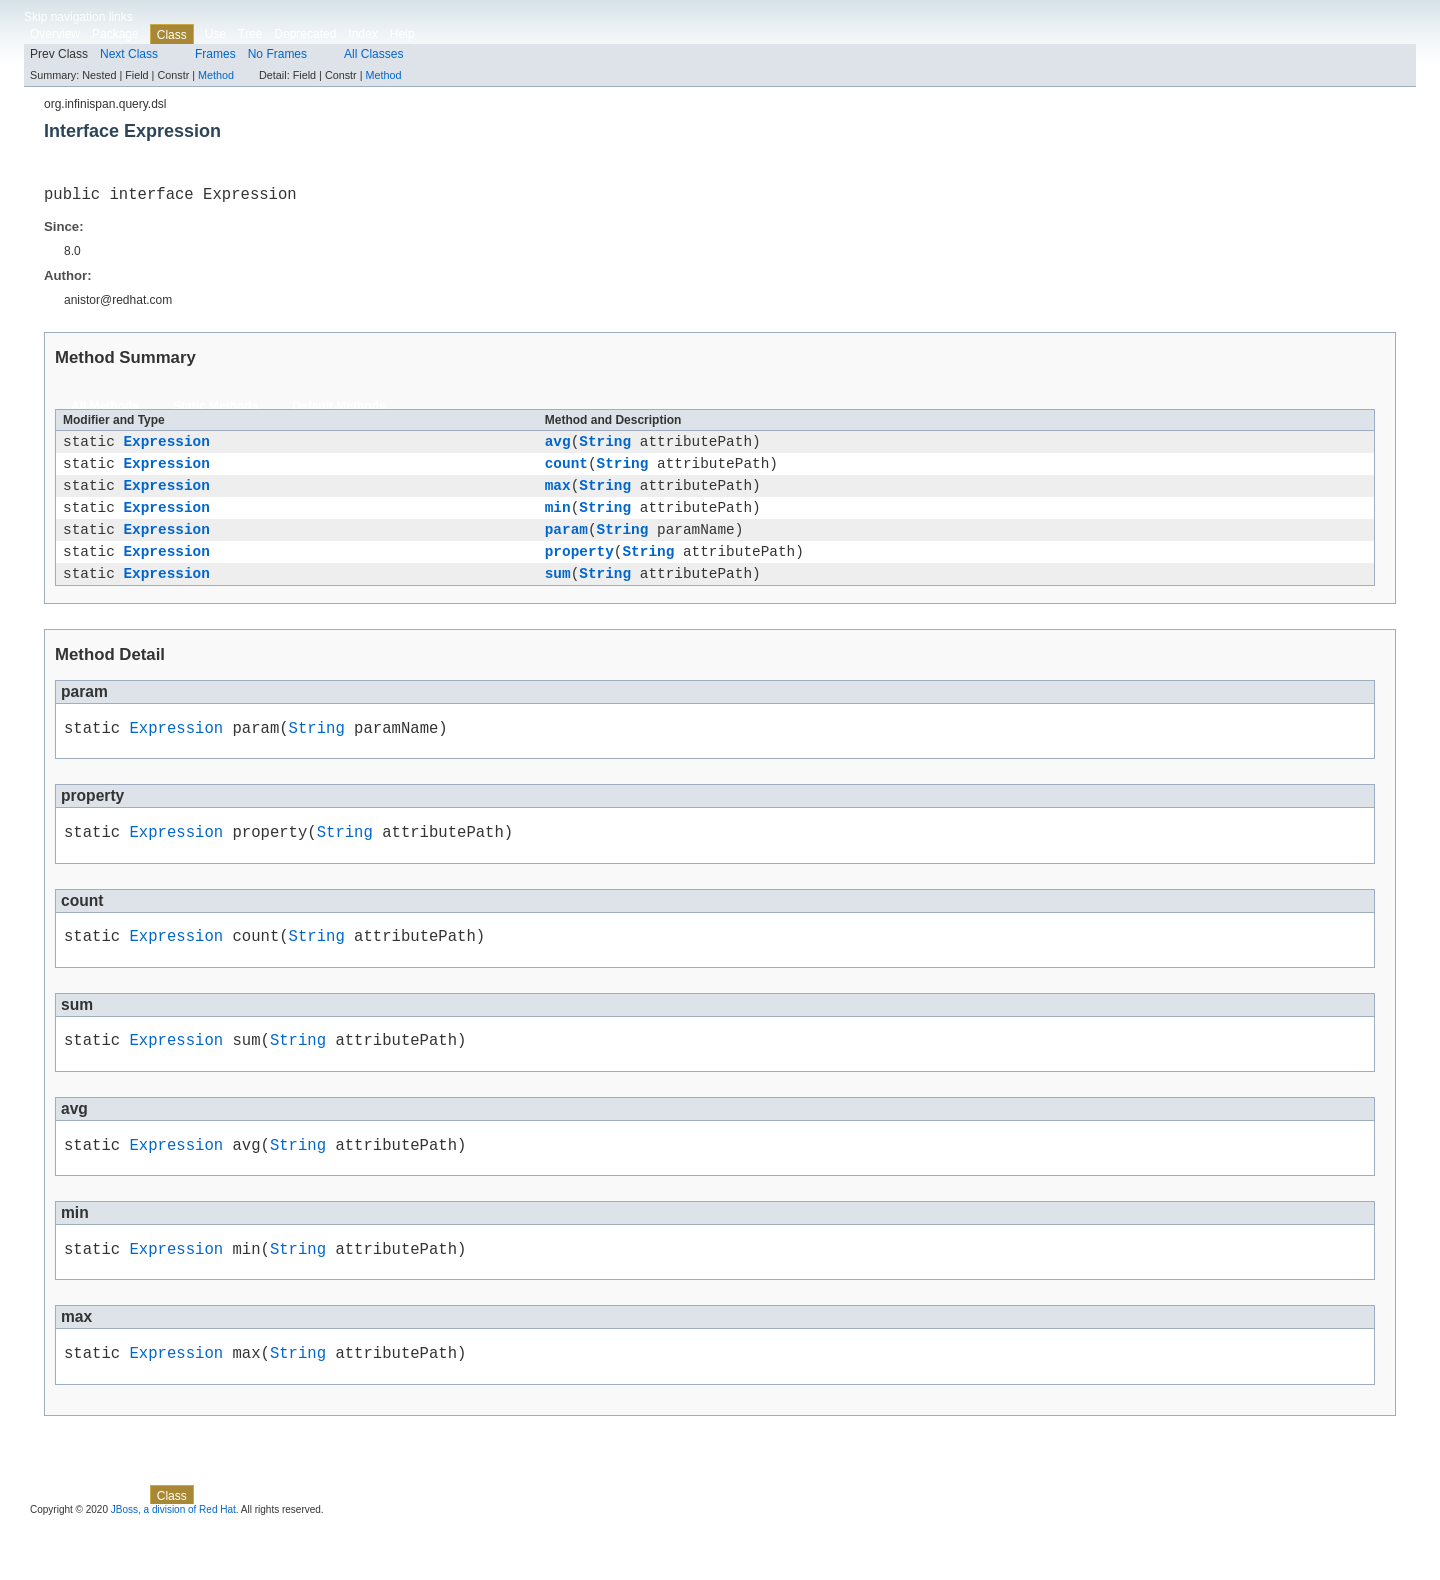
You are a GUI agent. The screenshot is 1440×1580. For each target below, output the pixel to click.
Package (115, 34)
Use (215, 34)
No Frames (277, 54)
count (566, 472)
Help (402, 34)
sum (558, 597)
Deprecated (305, 34)
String (605, 447)
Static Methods (215, 410)
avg (558, 447)
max (558, 497)
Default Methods (338, 410)
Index (362, 34)
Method (216, 75)
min (558, 522)
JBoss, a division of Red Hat (173, 1562)
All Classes (373, 54)
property (579, 572)
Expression (166, 447)
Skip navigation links (78, 17)
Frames (215, 54)
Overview (55, 34)
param (566, 547)
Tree (250, 34)
